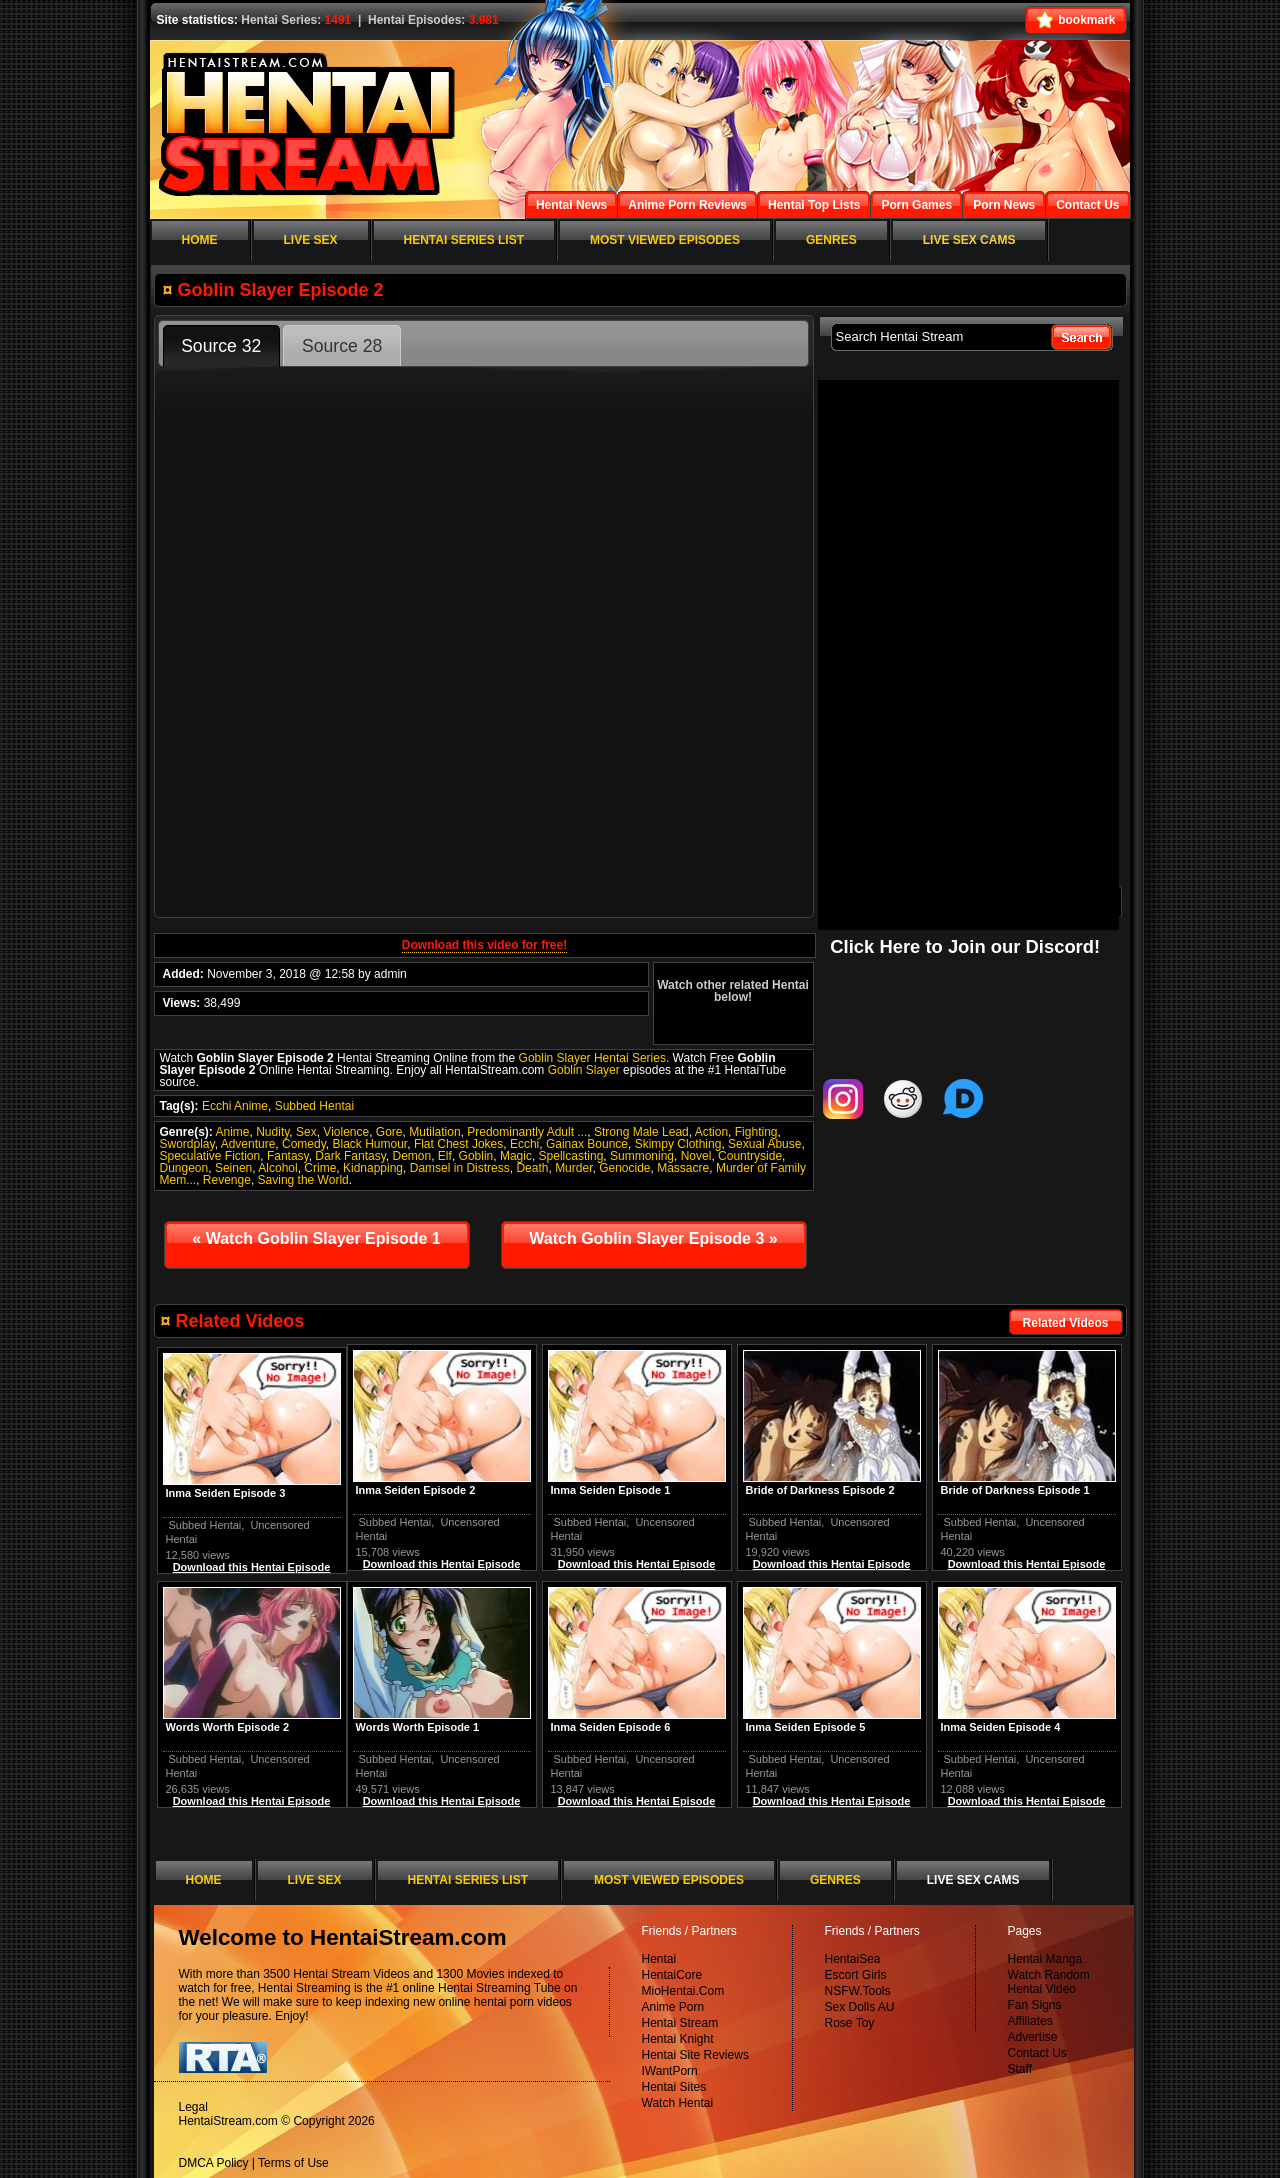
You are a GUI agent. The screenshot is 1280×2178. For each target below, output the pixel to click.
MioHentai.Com (683, 1991)
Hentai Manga (1045, 1959)
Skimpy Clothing (678, 1144)
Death (532, 1168)
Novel (696, 1156)
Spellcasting (571, 1156)
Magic (516, 1156)
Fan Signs (1035, 2005)
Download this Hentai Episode (1027, 1564)
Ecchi (524, 1144)
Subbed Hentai (314, 1106)
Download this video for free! (484, 945)
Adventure (248, 1144)
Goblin (476, 1156)
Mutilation (434, 1132)
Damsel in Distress (460, 1168)
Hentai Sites (674, 2087)
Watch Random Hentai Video (1049, 1982)
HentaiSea (853, 1959)
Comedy (304, 1144)
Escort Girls (856, 1975)
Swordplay (187, 1144)
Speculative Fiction (210, 1156)
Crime (320, 1168)
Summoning (642, 1156)
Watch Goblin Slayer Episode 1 (316, 1238)
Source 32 (221, 346)
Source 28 (342, 346)
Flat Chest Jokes (458, 1144)
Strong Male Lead (641, 1132)
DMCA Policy (214, 2163)
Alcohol (277, 1168)
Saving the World (303, 1180)
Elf (445, 1156)
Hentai (659, 1959)
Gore (389, 1132)
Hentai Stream (680, 2023)
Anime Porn (673, 2007)
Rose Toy (850, 2023)
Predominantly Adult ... (527, 1132)
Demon (412, 1156)
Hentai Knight (678, 2039)
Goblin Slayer (584, 1070)
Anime (233, 1132)
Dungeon (184, 1168)
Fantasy (288, 1156)
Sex (306, 1132)
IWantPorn (670, 2071)
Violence (346, 1132)
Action (711, 1132)
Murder (573, 1168)
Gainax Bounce (587, 1144)
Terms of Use (293, 2163)
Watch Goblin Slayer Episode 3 (653, 1238)
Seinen (233, 1168)
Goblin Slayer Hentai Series (592, 1058)
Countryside (750, 1156)
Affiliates (1030, 2021)
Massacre (683, 1168)
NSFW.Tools (858, 1991)
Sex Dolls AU (860, 2007)
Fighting (756, 1132)
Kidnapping (373, 1168)
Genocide (624, 1168)
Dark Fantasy (350, 1156)
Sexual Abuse (764, 1144)
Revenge (227, 1180)
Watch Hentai (678, 2103)
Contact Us (1037, 2053)
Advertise (1033, 2037)
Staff (1020, 2069)
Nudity (272, 1132)
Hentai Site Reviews (695, 2055)
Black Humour (370, 1144)
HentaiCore (672, 1975)
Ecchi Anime (235, 1106)
